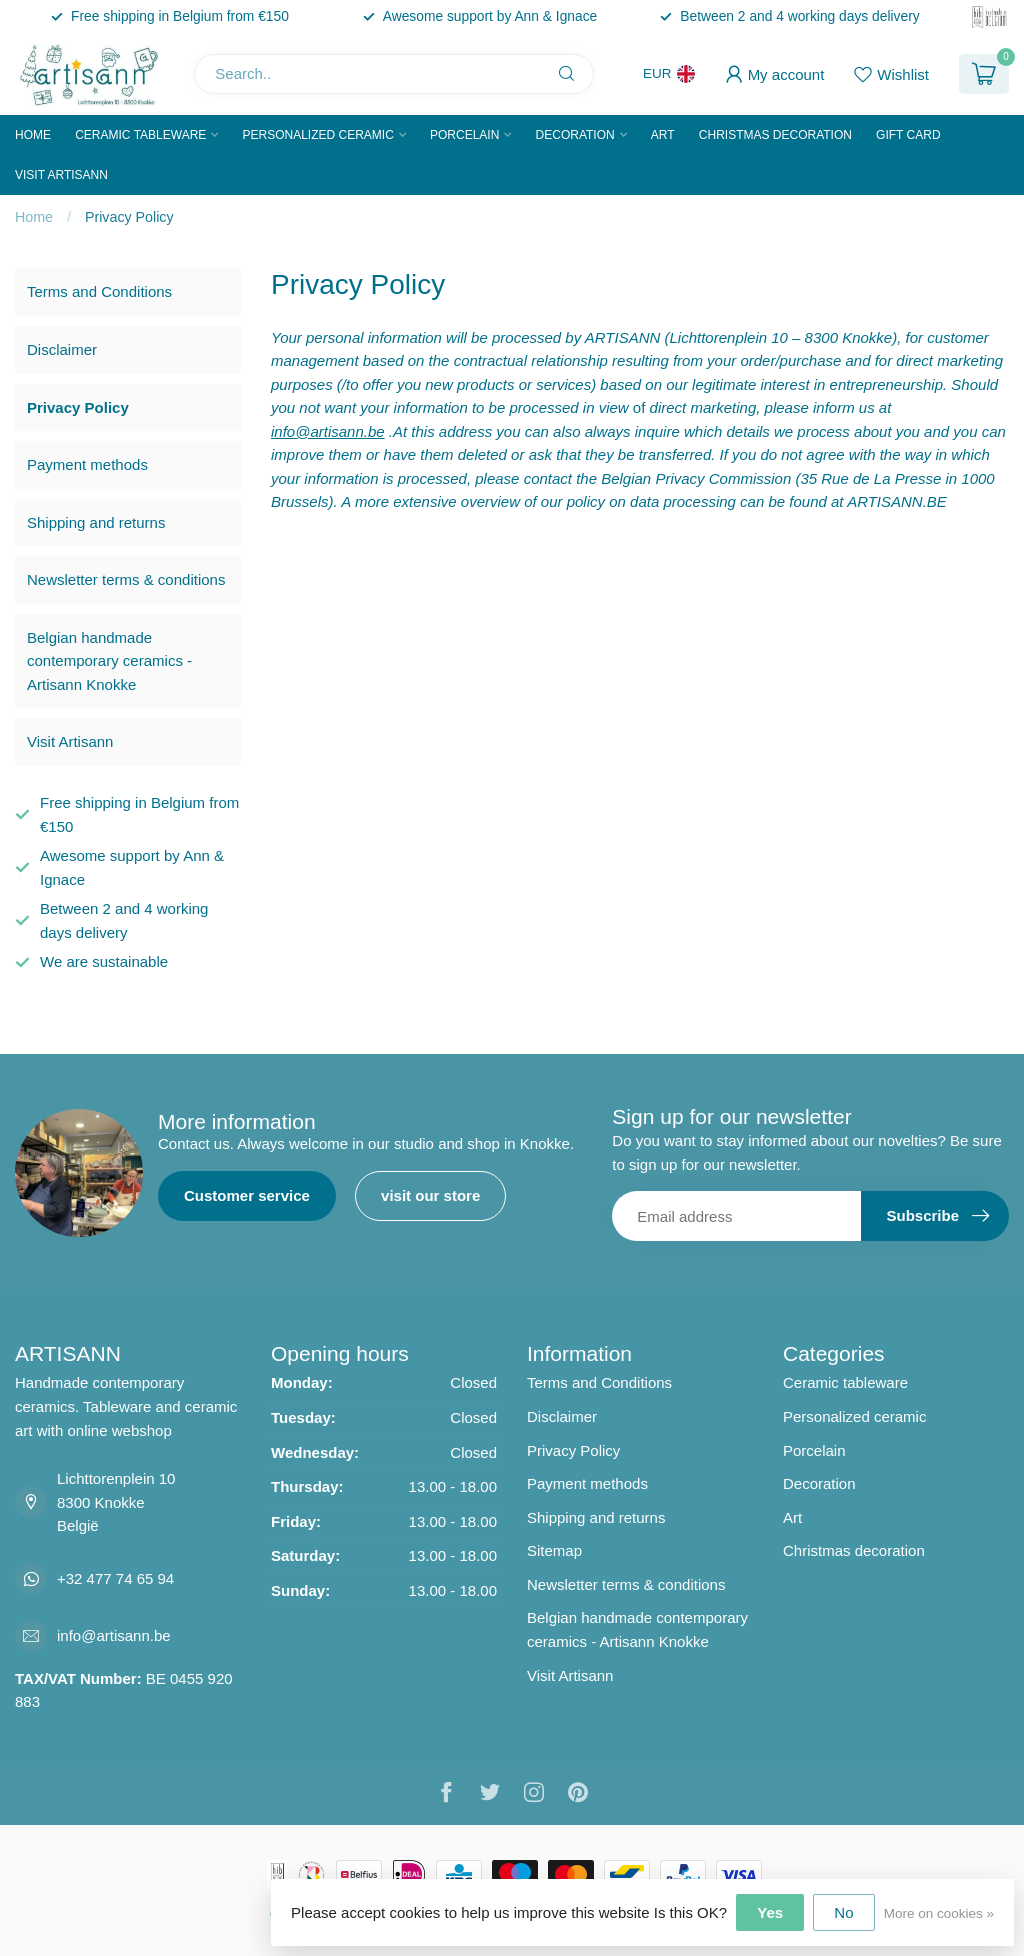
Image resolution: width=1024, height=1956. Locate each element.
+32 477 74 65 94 (115, 1578)
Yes (770, 1912)
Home (33, 135)
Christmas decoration (775, 135)
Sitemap (554, 1550)
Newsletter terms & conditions (126, 579)
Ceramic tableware (140, 135)
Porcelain (464, 135)
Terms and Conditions (99, 291)
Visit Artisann (61, 175)
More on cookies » (939, 1913)
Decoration (575, 135)
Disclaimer (62, 349)
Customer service (247, 1195)
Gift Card (908, 135)
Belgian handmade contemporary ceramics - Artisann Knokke (109, 661)
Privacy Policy (129, 217)
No (843, 1912)
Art (663, 135)
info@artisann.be (114, 1635)
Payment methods (87, 464)
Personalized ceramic (317, 135)
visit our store (430, 1195)
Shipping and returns (96, 522)
